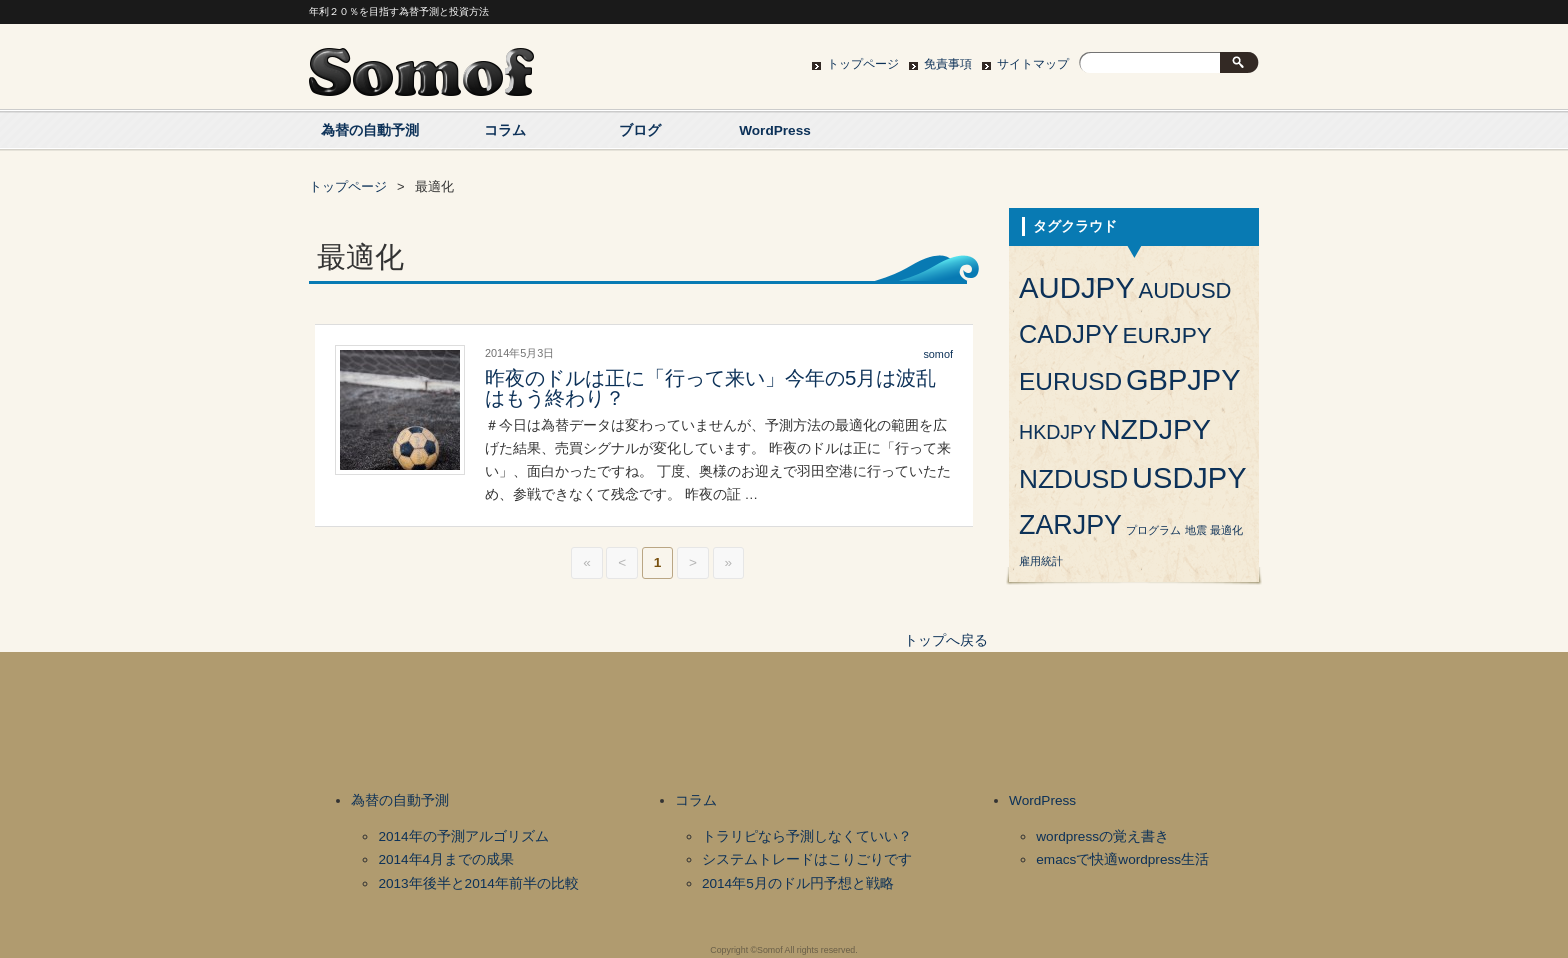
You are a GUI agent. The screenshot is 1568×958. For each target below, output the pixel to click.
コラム (505, 130)
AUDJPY (1077, 287)
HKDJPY (1057, 432)
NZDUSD (1073, 479)
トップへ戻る (946, 640)
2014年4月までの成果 (446, 859)
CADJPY (1069, 334)
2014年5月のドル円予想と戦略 (798, 883)
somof (938, 354)
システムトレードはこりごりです (807, 859)
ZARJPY (1070, 525)
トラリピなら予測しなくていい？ (807, 836)
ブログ (640, 130)
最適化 (1226, 530)
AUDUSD (1185, 290)
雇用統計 (1041, 561)
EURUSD (1070, 381)
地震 (1196, 530)
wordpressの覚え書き (1102, 836)
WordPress (775, 130)
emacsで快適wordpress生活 (1122, 859)
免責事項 (948, 64)
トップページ (863, 64)
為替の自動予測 (370, 130)
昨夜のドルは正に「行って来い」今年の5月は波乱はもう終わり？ (710, 388)
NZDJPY (1155, 429)
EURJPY (1166, 335)
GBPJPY (1183, 380)
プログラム (1153, 530)
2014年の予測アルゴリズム (463, 836)
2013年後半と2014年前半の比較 (478, 883)
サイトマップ (1033, 64)
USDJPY (1189, 478)
